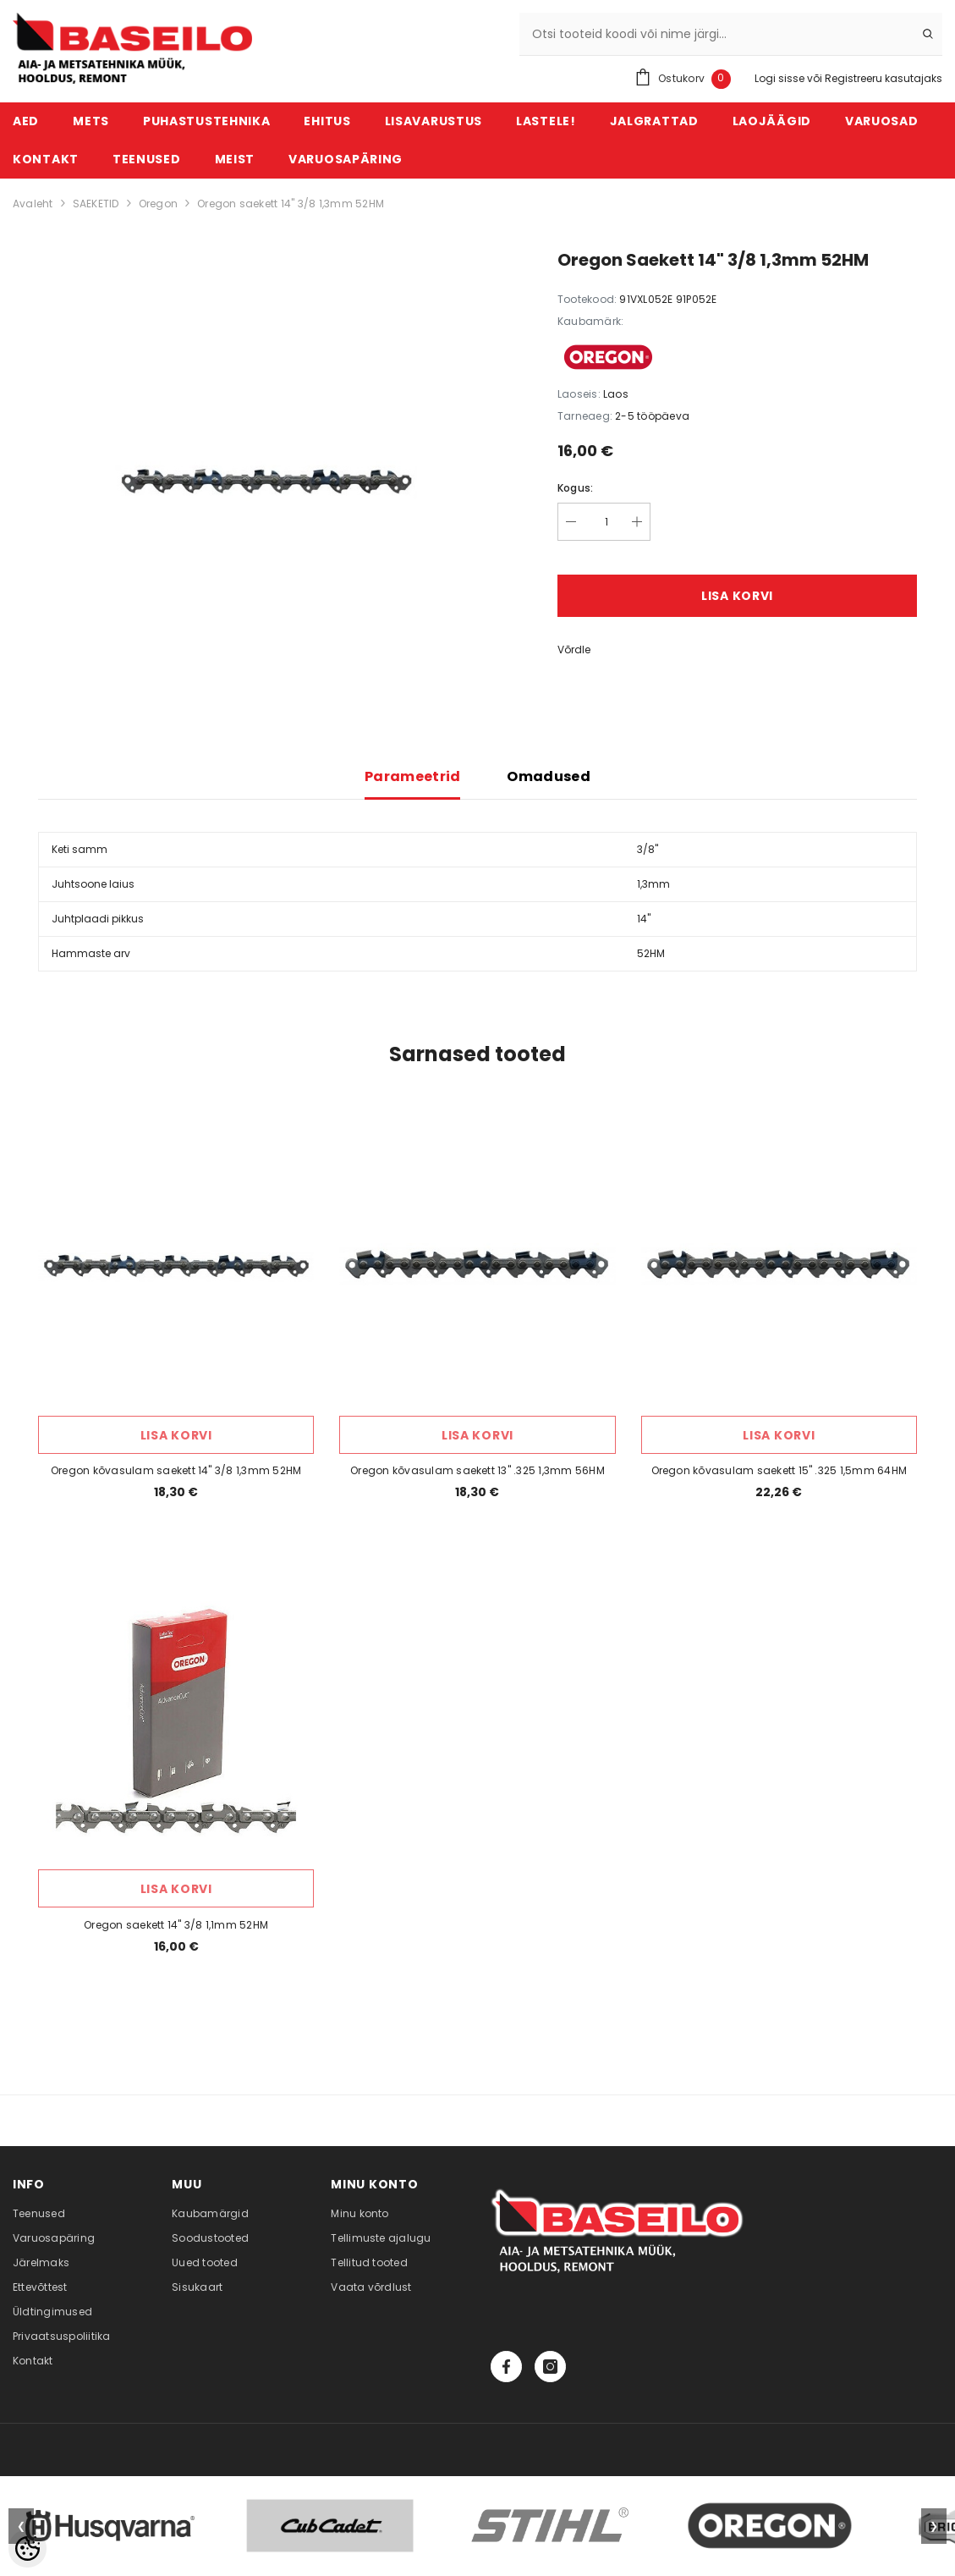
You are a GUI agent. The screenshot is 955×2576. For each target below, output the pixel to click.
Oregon (158, 203)
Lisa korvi (737, 595)
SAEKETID (96, 203)
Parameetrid (413, 776)
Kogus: (575, 488)
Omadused (548, 776)
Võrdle (573, 649)
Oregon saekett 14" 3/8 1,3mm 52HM (290, 203)
